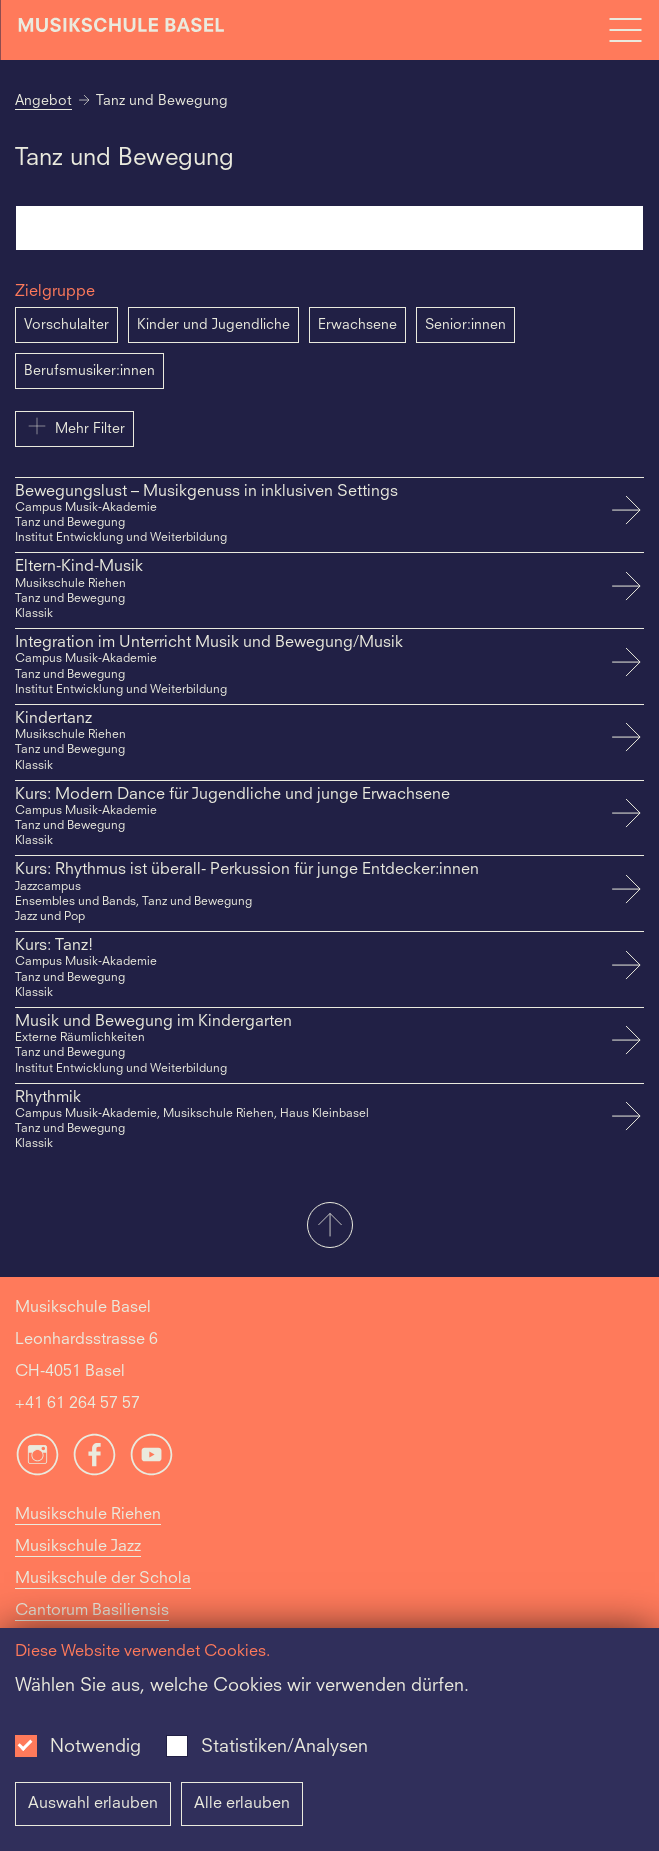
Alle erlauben (242, 1804)
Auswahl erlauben (93, 1804)
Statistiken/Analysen (284, 1747)
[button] (329, 1227)
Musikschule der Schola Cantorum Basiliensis (103, 1595)
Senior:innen (465, 325)
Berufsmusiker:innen (89, 371)
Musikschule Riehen (88, 1515)
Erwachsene (357, 325)
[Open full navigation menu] (625, 30)
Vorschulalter (66, 325)
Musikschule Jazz (78, 1547)
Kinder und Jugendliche (213, 325)
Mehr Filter (74, 426)
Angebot (43, 101)
